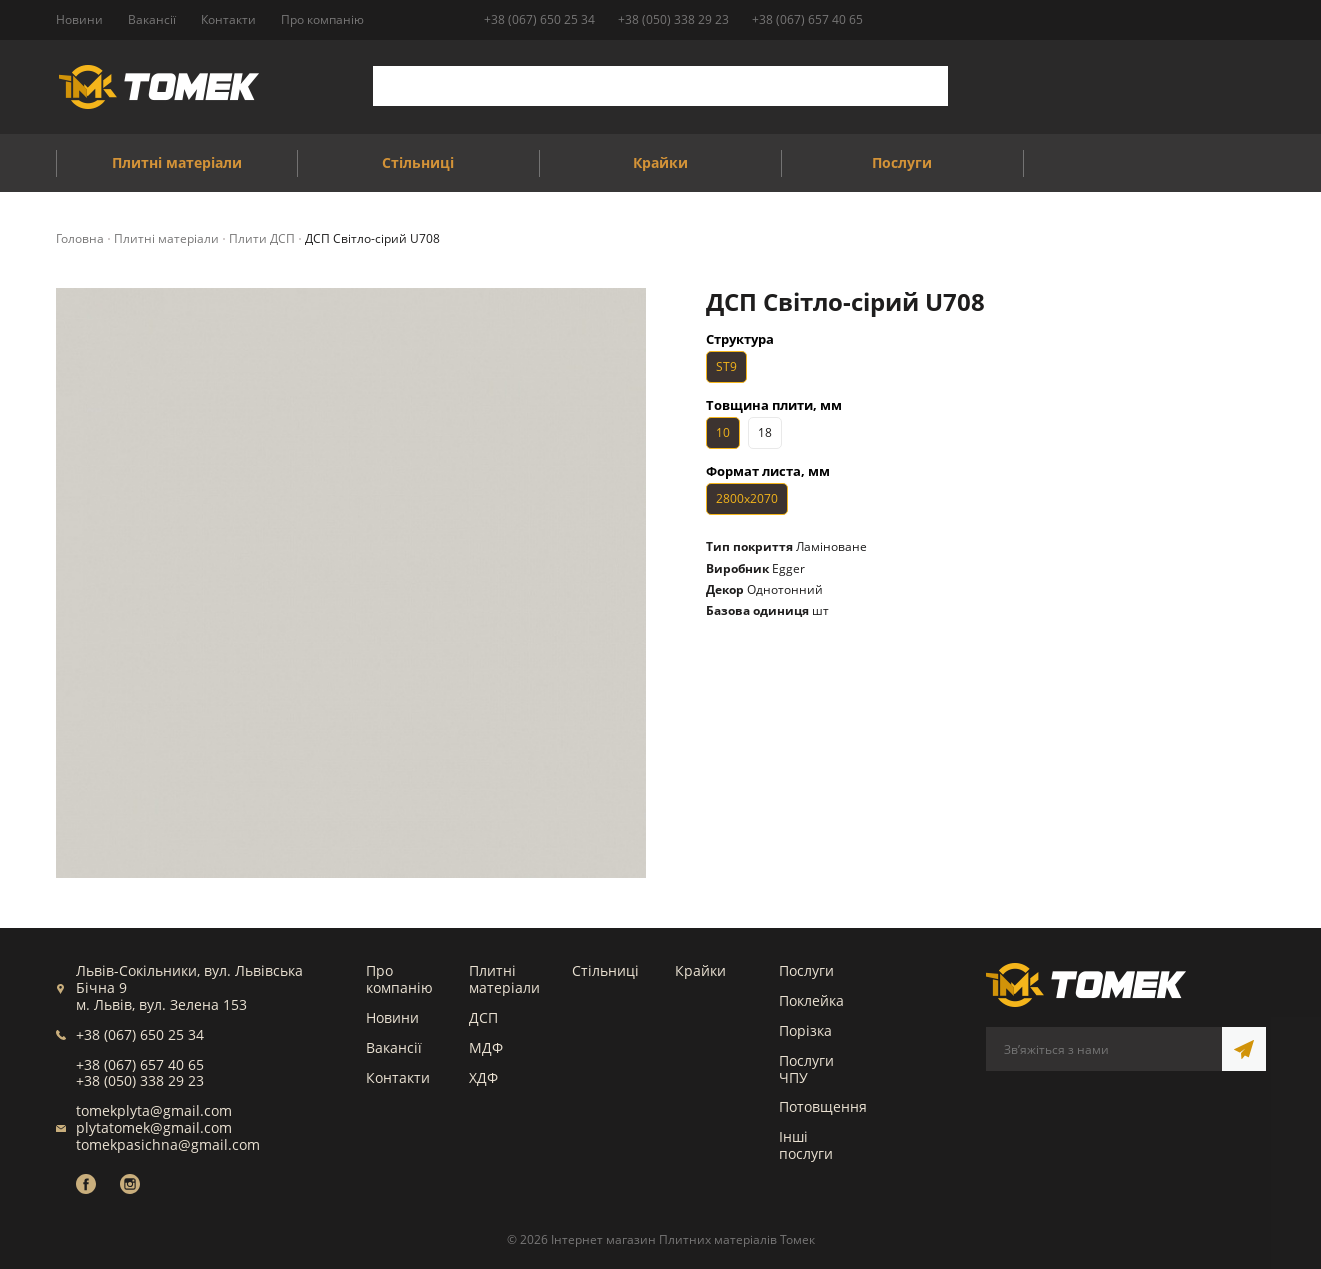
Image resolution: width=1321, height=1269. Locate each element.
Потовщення (823, 1106)
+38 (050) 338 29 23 (673, 19)
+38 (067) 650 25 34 (539, 19)
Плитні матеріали (504, 979)
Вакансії (394, 1047)
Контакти (398, 1077)
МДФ (486, 1047)
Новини (392, 1017)
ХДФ (483, 1077)
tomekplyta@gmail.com (154, 1110)
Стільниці (605, 970)
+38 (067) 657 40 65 (807, 19)
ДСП (483, 1017)
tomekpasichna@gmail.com (168, 1144)
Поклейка (811, 1000)
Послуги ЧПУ (806, 1069)
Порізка (805, 1030)
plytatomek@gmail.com (154, 1127)
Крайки (700, 970)
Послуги (806, 970)
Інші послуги (806, 1145)
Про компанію (399, 979)
